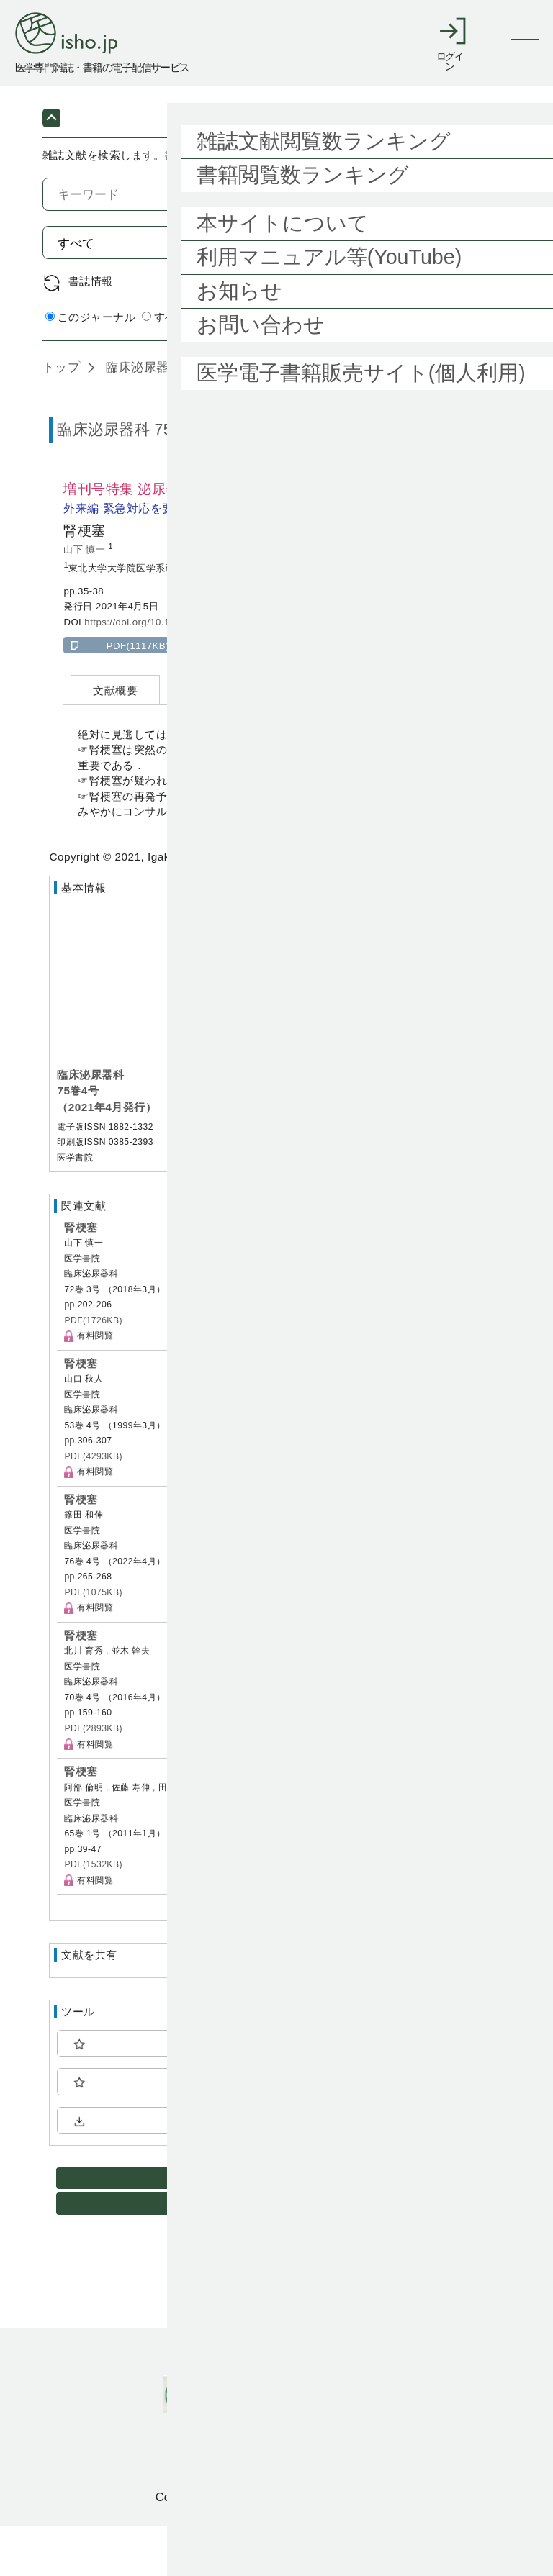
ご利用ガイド (210, 2404)
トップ (61, 417)
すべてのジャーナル (198, 367)
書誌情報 (90, 331)
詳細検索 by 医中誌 (462, 368)
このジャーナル (90, 367)
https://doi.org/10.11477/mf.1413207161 (174, 671)
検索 (475, 293)
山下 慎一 (85, 599)
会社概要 (362, 2404)
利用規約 (291, 2404)
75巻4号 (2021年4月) (265, 417)
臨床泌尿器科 (141, 417)
